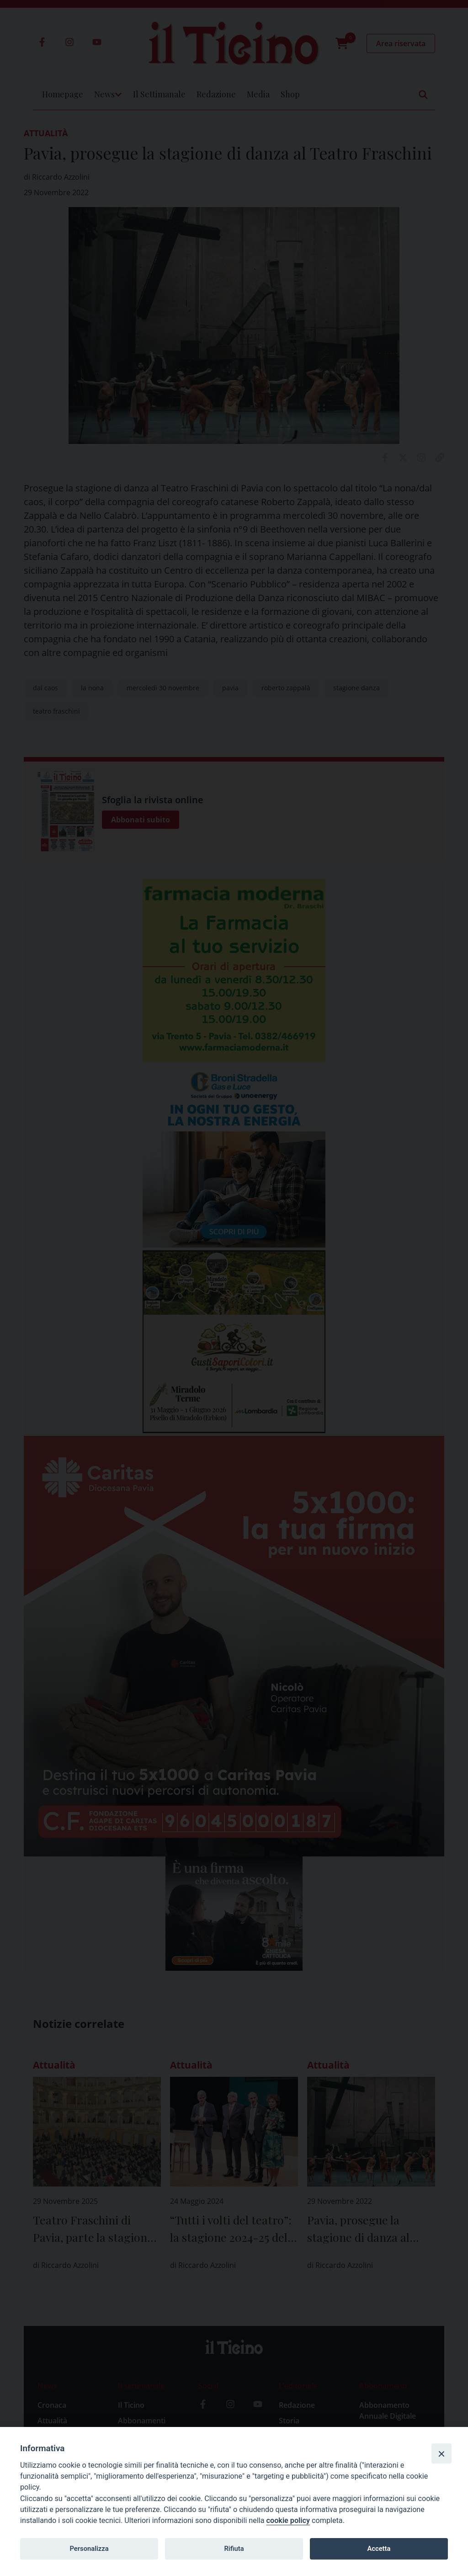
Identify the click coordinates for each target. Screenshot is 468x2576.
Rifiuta (234, 2548)
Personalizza (88, 2548)
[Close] (441, 2453)
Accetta (378, 2548)
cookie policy (288, 2520)
